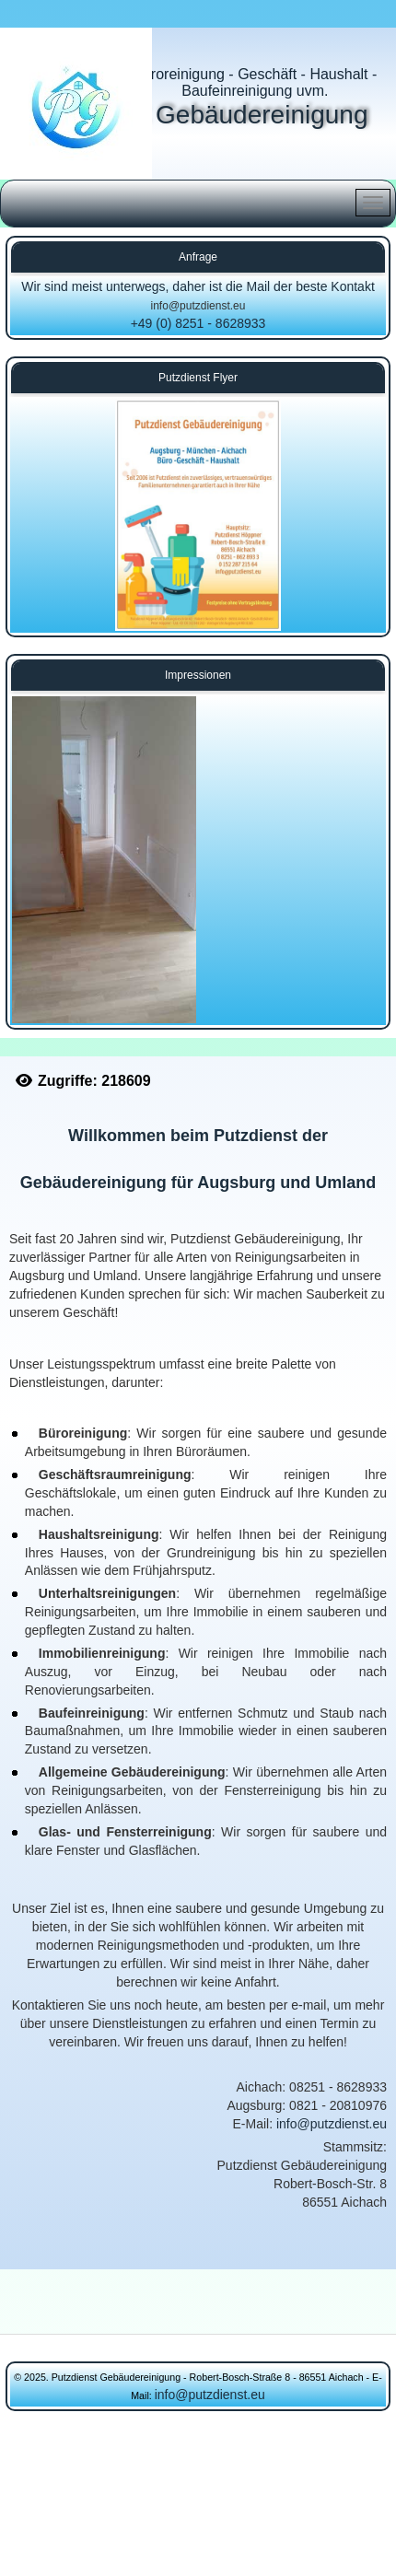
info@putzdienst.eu (198, 305)
